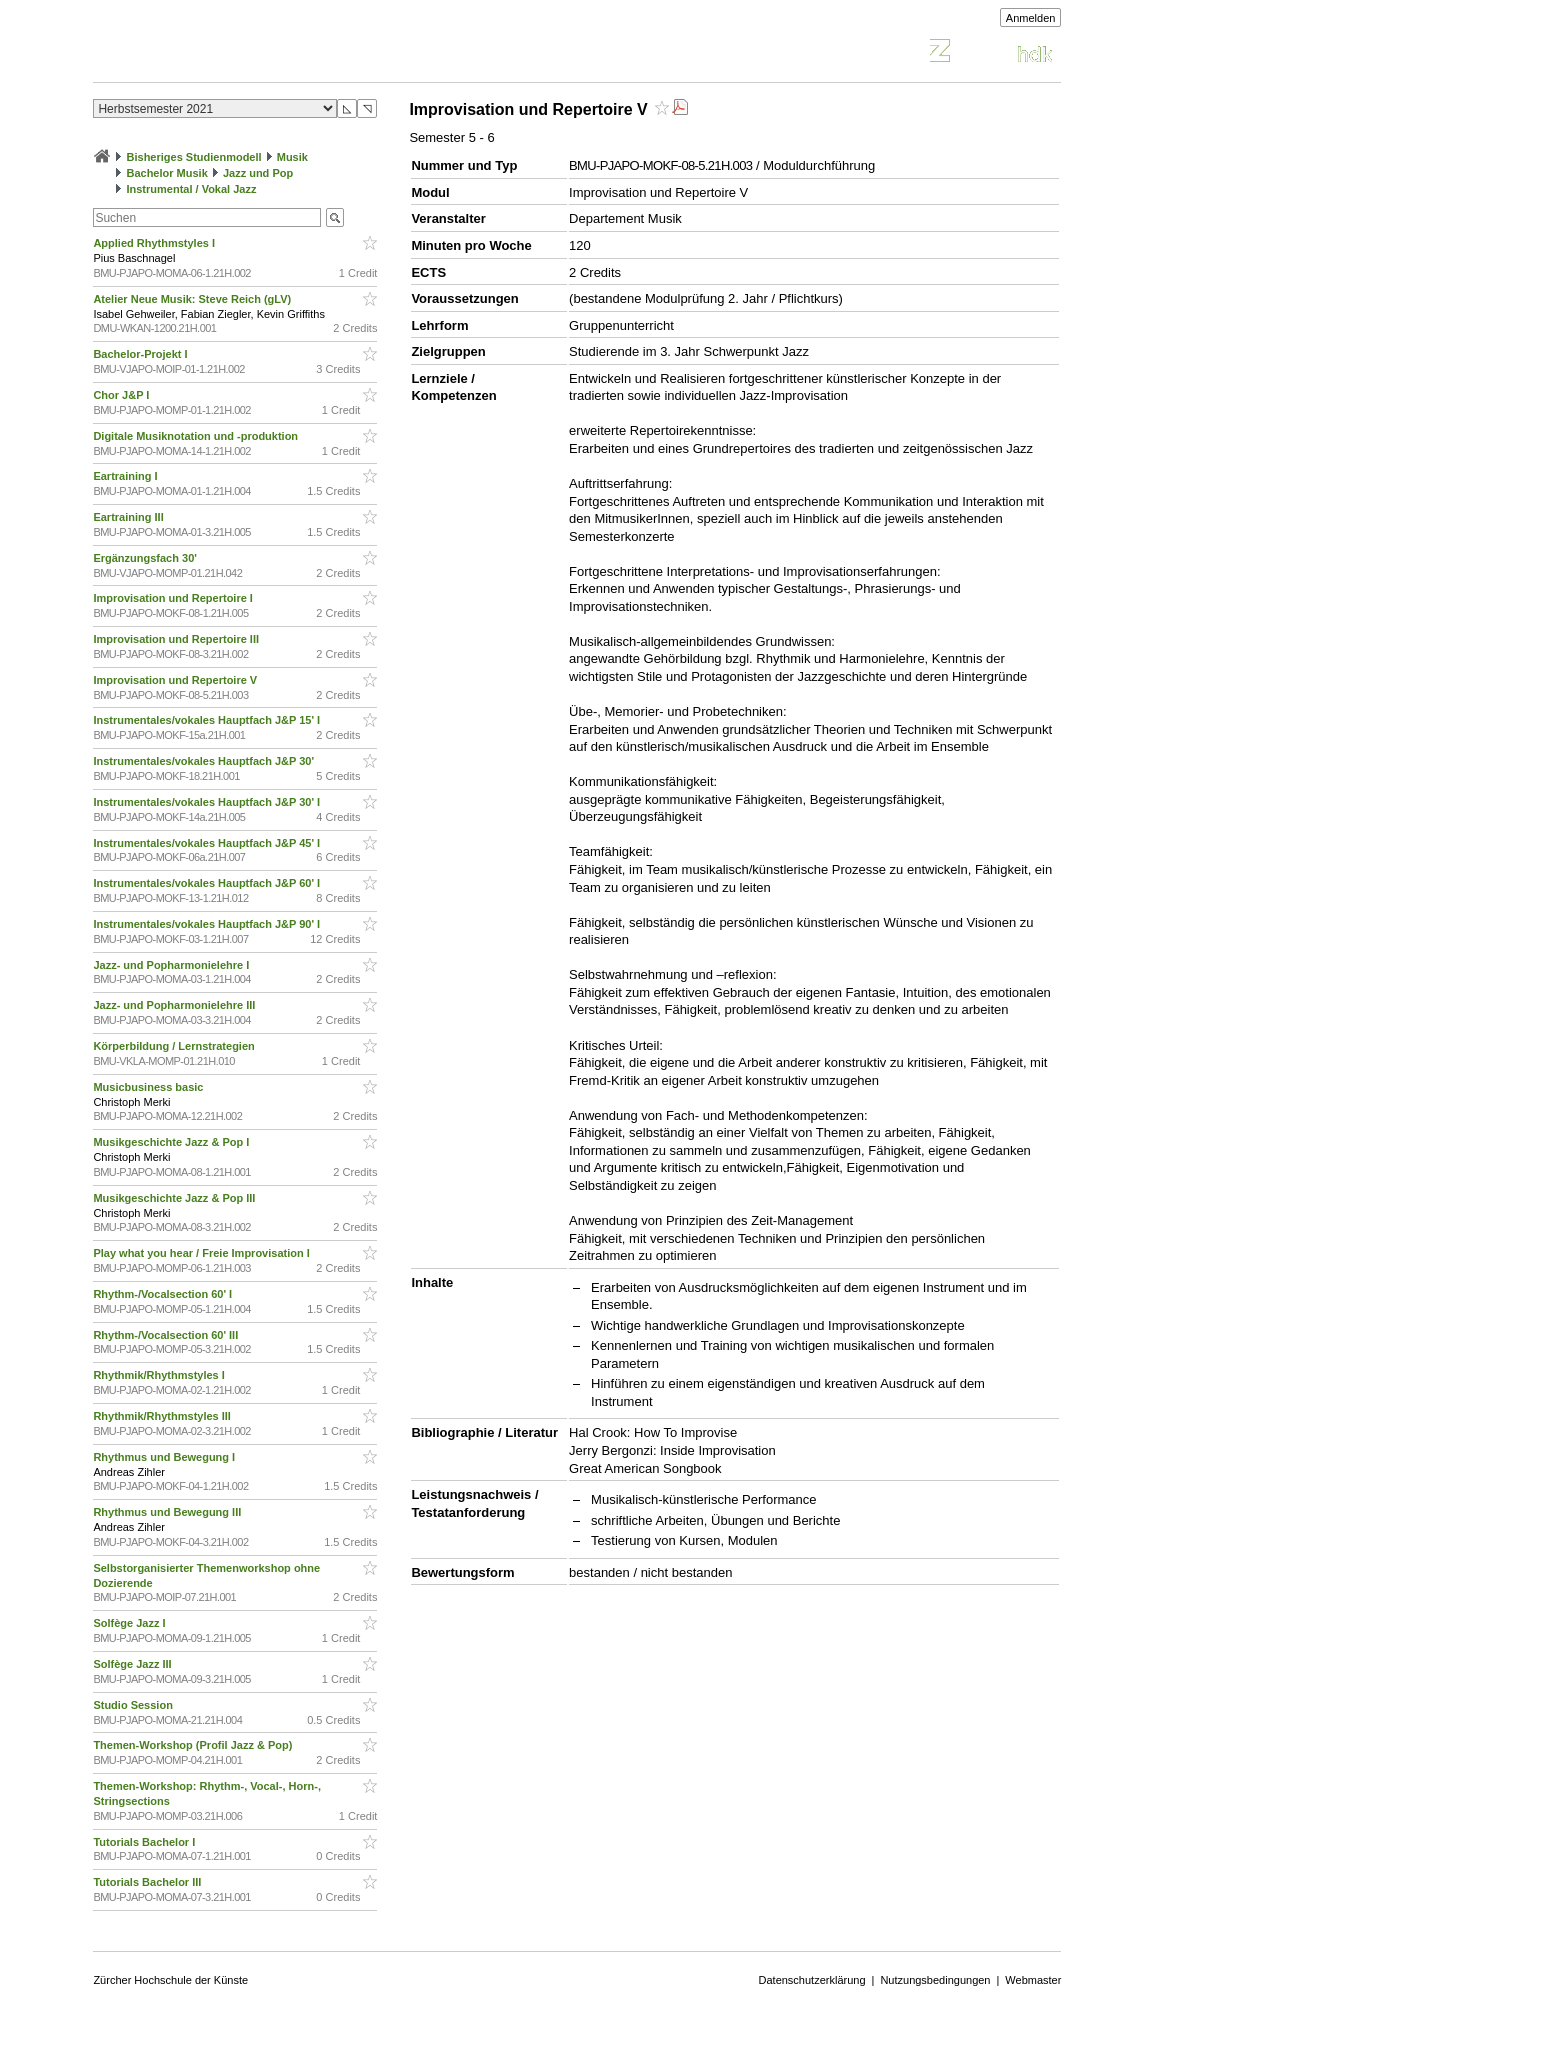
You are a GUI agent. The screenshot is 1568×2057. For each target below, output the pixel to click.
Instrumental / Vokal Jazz (191, 189)
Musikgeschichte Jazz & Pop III (175, 1198)
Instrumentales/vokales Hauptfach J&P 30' (205, 761)
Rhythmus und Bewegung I (165, 1457)
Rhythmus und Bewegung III (168, 1512)
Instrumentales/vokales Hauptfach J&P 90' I (208, 924)
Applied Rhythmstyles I (155, 243)
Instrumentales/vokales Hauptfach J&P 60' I (208, 883)
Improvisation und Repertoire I (174, 598)
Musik (292, 157)
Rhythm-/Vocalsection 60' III (167, 1335)
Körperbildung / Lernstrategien (175, 1046)
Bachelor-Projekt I (141, 354)
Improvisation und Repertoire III (177, 639)
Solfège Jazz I (130, 1623)
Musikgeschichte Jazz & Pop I (172, 1142)
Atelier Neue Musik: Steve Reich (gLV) (193, 299)
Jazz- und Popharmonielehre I (172, 965)
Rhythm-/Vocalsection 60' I (164, 1294)
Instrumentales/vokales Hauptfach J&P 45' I (208, 843)
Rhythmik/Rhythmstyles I (160, 1375)
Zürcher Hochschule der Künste (170, 1980)
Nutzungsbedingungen (935, 1980)
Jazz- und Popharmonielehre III (175, 1005)
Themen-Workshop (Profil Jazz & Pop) (195, 1745)
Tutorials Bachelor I (145, 1842)
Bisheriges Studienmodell (194, 157)
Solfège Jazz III (133, 1664)
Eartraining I (126, 476)
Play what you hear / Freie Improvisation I (202, 1253)
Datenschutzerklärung (812, 1980)
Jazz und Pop (258, 173)
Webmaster (1033, 1980)
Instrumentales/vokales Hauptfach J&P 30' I (208, 802)
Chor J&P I (122, 395)
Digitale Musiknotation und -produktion (197, 436)
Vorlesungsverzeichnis (240, 53)
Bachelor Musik (166, 173)
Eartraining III (129, 517)
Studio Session (134, 1705)
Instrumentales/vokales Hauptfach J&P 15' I (208, 720)
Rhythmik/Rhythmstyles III (163, 1416)
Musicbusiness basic (149, 1087)
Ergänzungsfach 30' (146, 558)
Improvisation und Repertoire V (176, 680)
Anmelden (1031, 18)
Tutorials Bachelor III (148, 1882)
